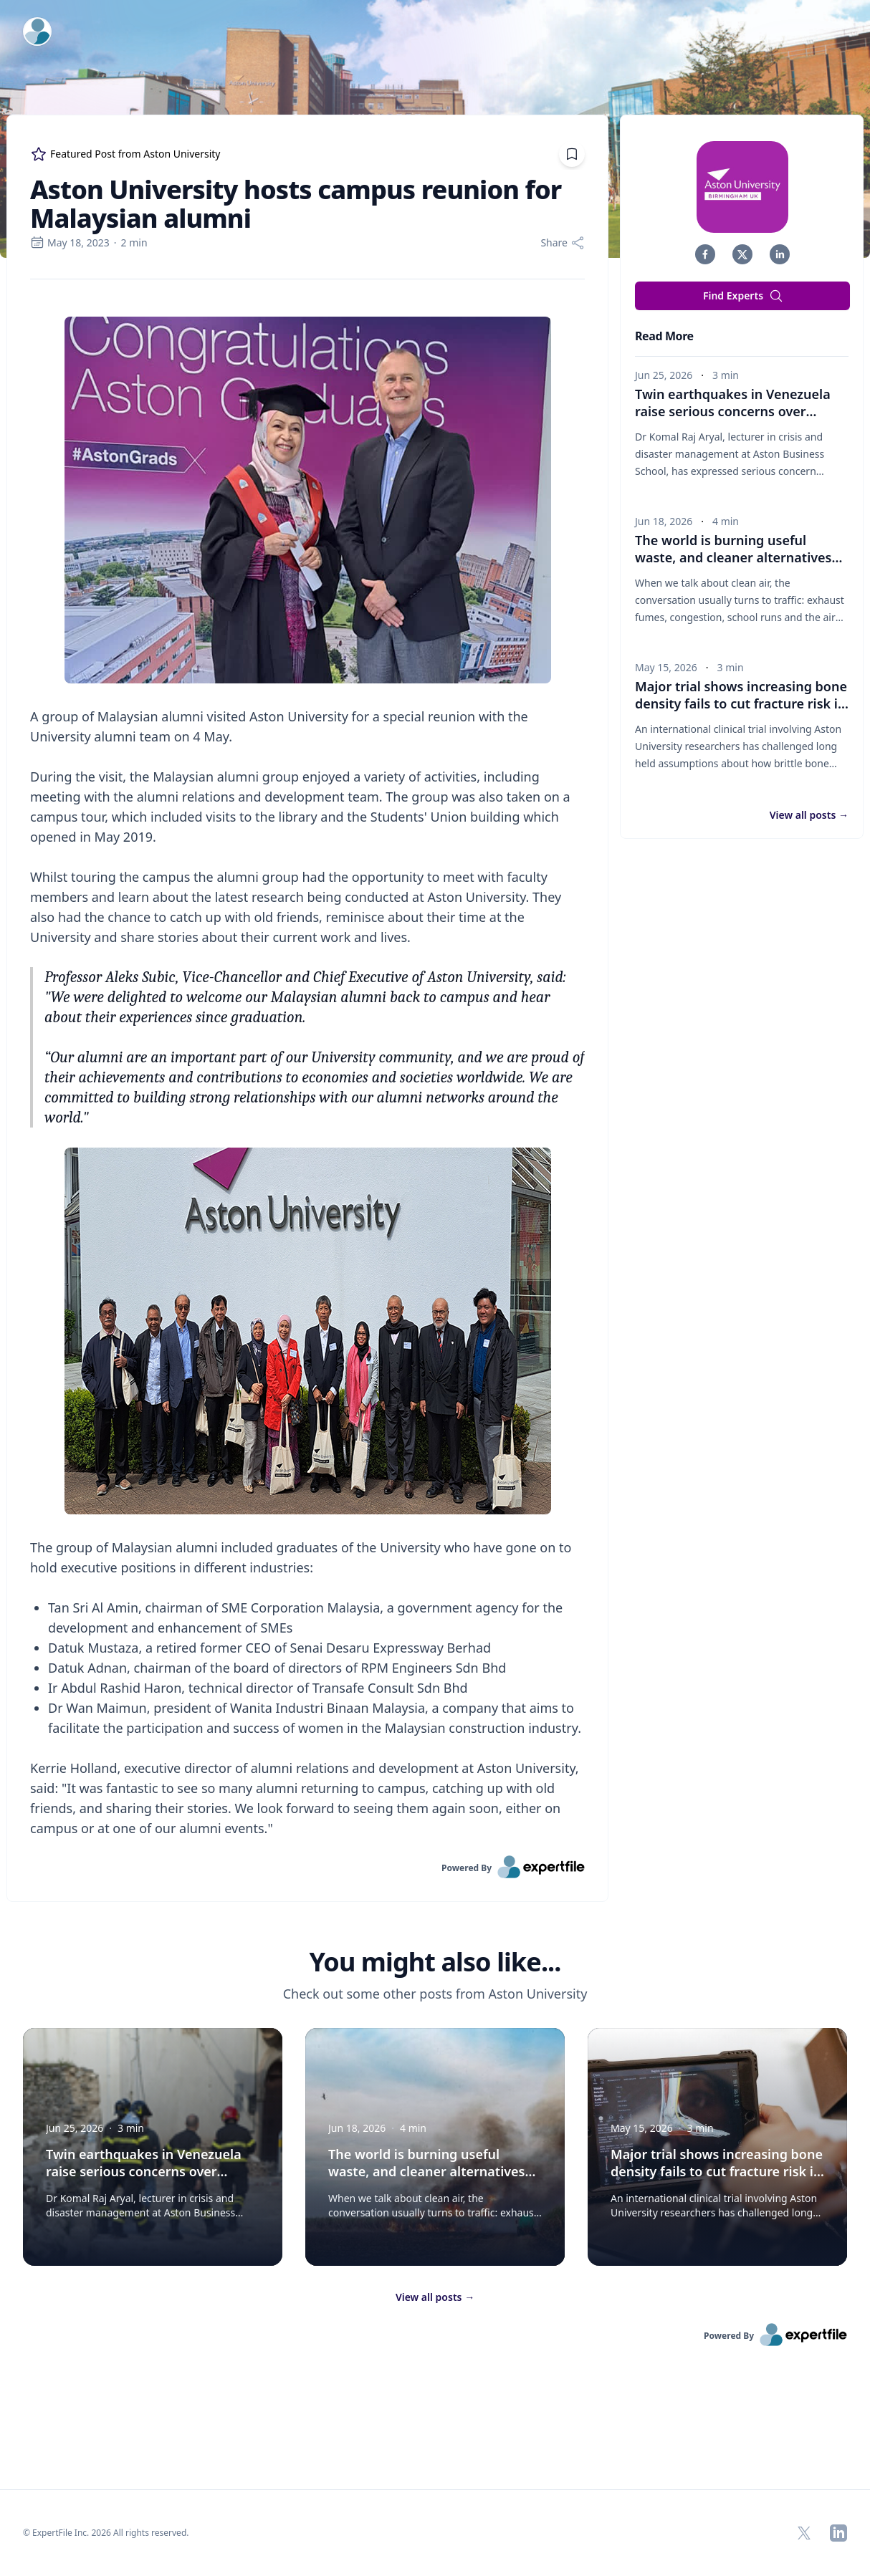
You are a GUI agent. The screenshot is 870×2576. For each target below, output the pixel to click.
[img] (742, 187)
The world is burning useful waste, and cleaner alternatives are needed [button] (738, 557)
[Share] (562, 243)
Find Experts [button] (743, 296)
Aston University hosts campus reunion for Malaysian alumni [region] (295, 204)
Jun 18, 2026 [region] (663, 521)
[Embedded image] (307, 501)
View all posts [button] (809, 815)
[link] (307, 1866)
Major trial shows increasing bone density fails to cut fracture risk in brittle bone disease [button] (742, 703)
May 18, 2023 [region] (70, 242)
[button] (705, 254)
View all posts (435, 2297)
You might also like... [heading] (434, 1962)
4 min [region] (725, 521)
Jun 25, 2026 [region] (663, 375)
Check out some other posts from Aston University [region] (435, 1993)
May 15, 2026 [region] (666, 667)
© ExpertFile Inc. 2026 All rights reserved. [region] (106, 2533)
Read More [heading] (664, 336)
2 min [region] (134, 242)
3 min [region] (725, 375)
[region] (307, 1067)
